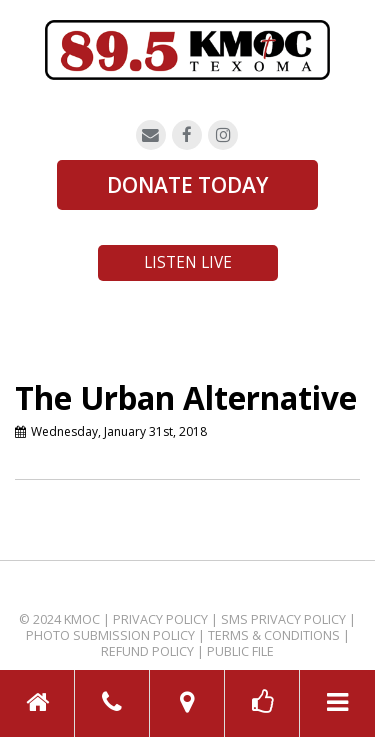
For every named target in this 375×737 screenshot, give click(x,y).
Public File (240, 651)
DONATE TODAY (187, 185)
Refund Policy (147, 651)
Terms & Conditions (274, 635)
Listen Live (188, 262)
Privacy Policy (160, 619)
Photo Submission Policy (110, 635)
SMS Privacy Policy (283, 619)
